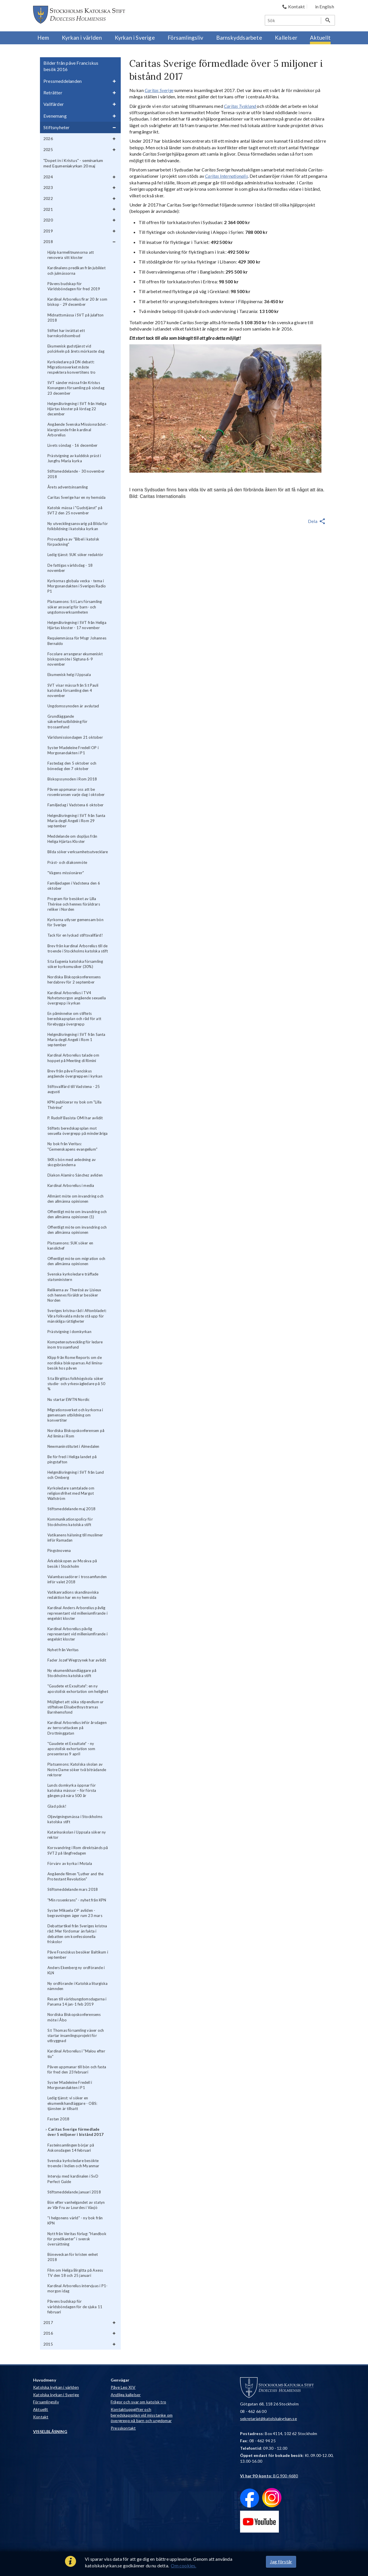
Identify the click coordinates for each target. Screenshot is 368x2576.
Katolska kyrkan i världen (56, 2387)
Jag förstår (281, 2561)
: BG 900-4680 (269, 2475)
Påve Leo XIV (123, 2387)
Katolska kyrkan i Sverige (56, 2394)
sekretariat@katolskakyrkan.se (268, 2418)
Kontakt (40, 2416)
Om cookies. (183, 2565)
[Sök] (293, 20)
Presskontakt (123, 2428)
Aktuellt (40, 2409)
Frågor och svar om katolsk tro (138, 2401)
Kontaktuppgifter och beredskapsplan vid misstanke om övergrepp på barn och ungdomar (141, 2415)
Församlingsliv (46, 2401)
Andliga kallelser (126, 2394)
